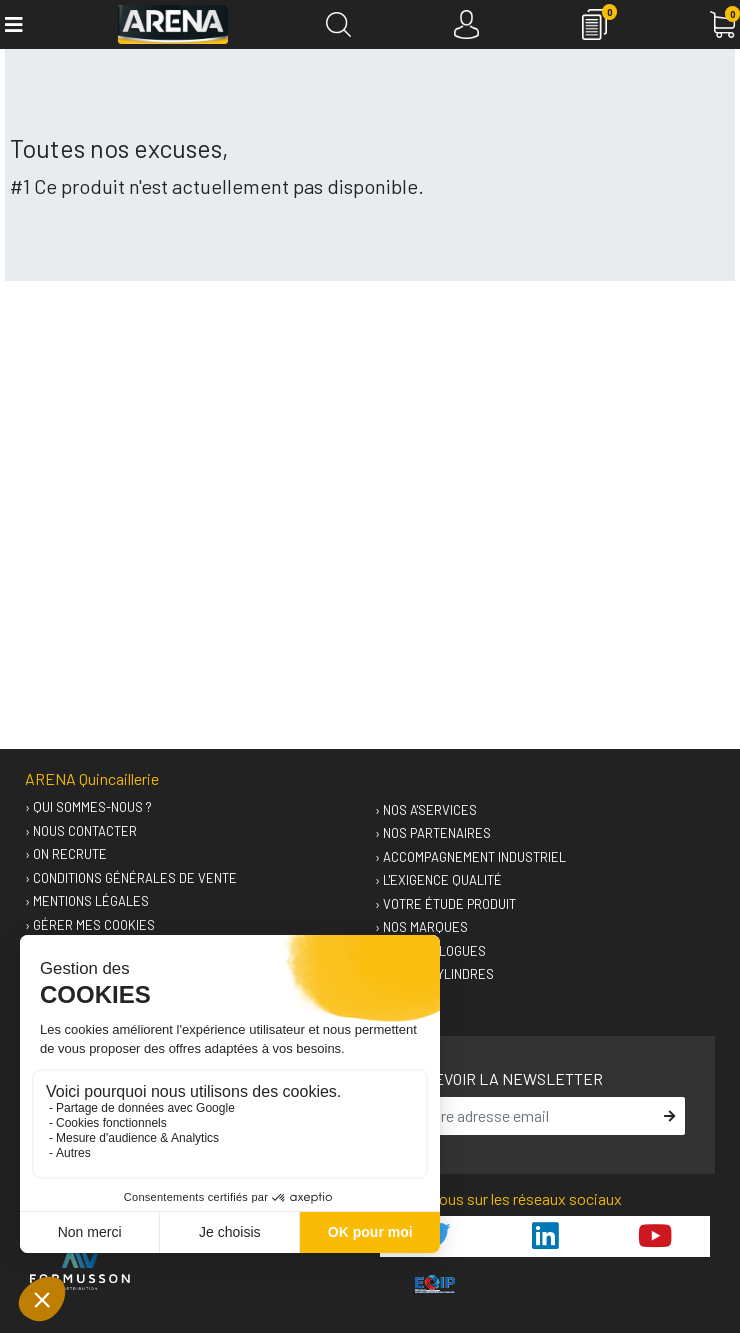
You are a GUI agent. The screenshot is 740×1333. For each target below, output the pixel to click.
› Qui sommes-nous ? (88, 807)
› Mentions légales (87, 901)
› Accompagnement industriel (470, 857)
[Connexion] (466, 24)
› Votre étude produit (445, 904)
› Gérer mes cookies (90, 925)
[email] (530, 1116)
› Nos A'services (426, 810)
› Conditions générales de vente (131, 878)
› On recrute (66, 854)
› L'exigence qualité (438, 880)
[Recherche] (338, 24)
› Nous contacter (81, 831)
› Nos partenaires (433, 833)
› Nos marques (421, 927)
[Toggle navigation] (12, 24)
